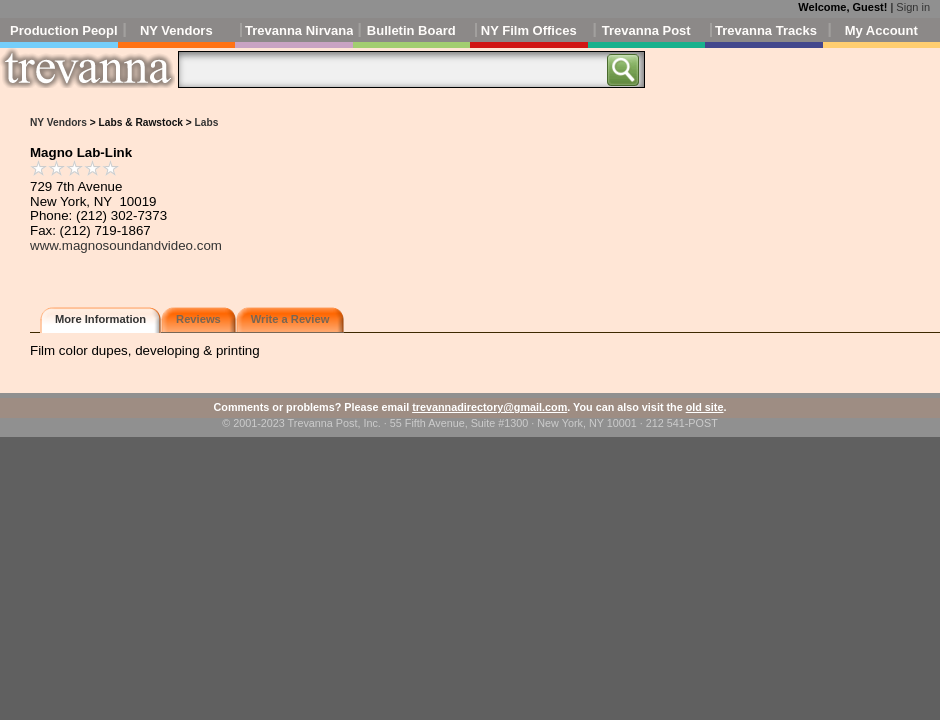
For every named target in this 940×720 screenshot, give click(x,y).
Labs (207, 122)
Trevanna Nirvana (299, 30)
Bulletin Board (411, 30)
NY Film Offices (529, 30)
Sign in (913, 7)
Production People (64, 30)
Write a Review (290, 319)
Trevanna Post (646, 30)
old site (705, 407)
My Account (881, 30)
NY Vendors (176, 30)
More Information (100, 319)
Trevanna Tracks (766, 30)
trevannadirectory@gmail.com (489, 407)
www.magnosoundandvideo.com (126, 245)
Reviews (198, 319)
